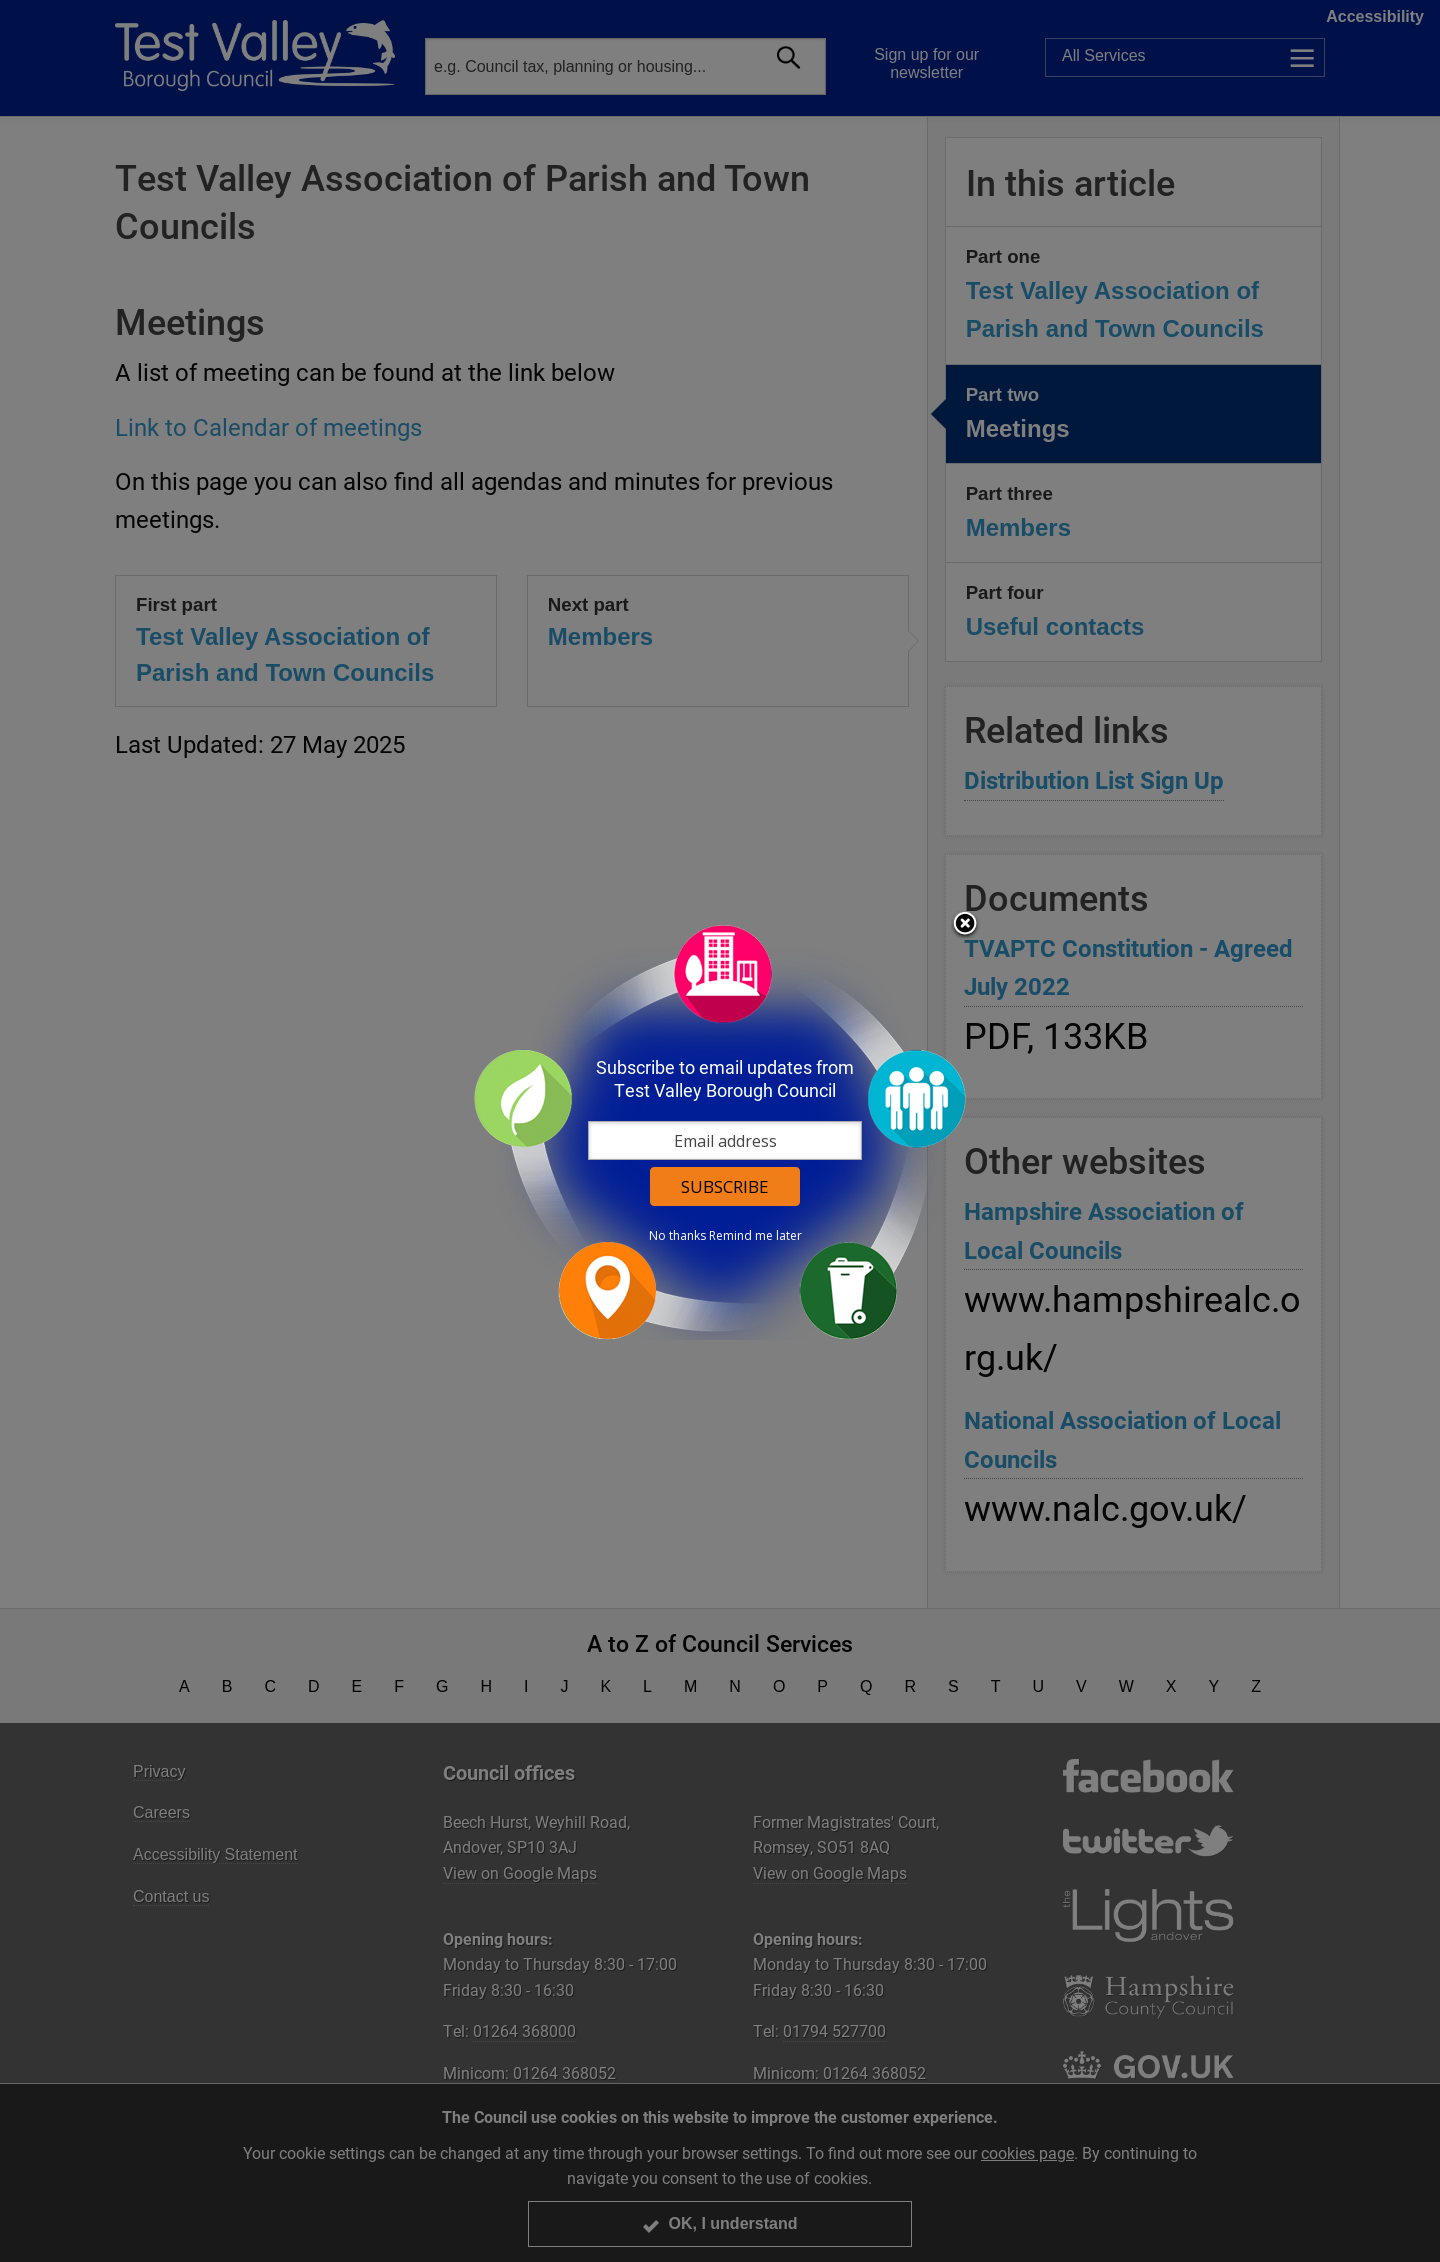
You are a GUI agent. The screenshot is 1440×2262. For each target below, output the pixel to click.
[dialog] (720, 1131)
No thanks (677, 1236)
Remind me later (755, 1236)
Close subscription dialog (965, 925)
